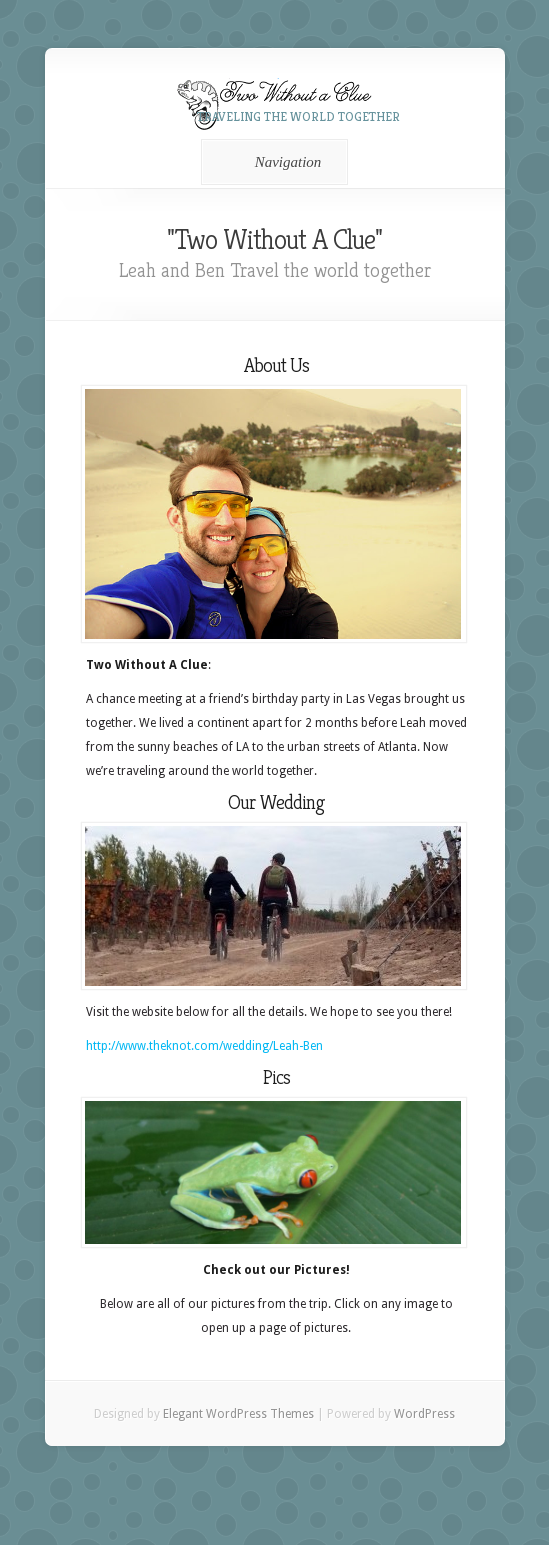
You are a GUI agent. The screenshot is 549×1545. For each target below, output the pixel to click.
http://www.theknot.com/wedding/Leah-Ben (204, 1046)
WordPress (424, 1414)
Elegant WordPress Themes (238, 1414)
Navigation (271, 162)
